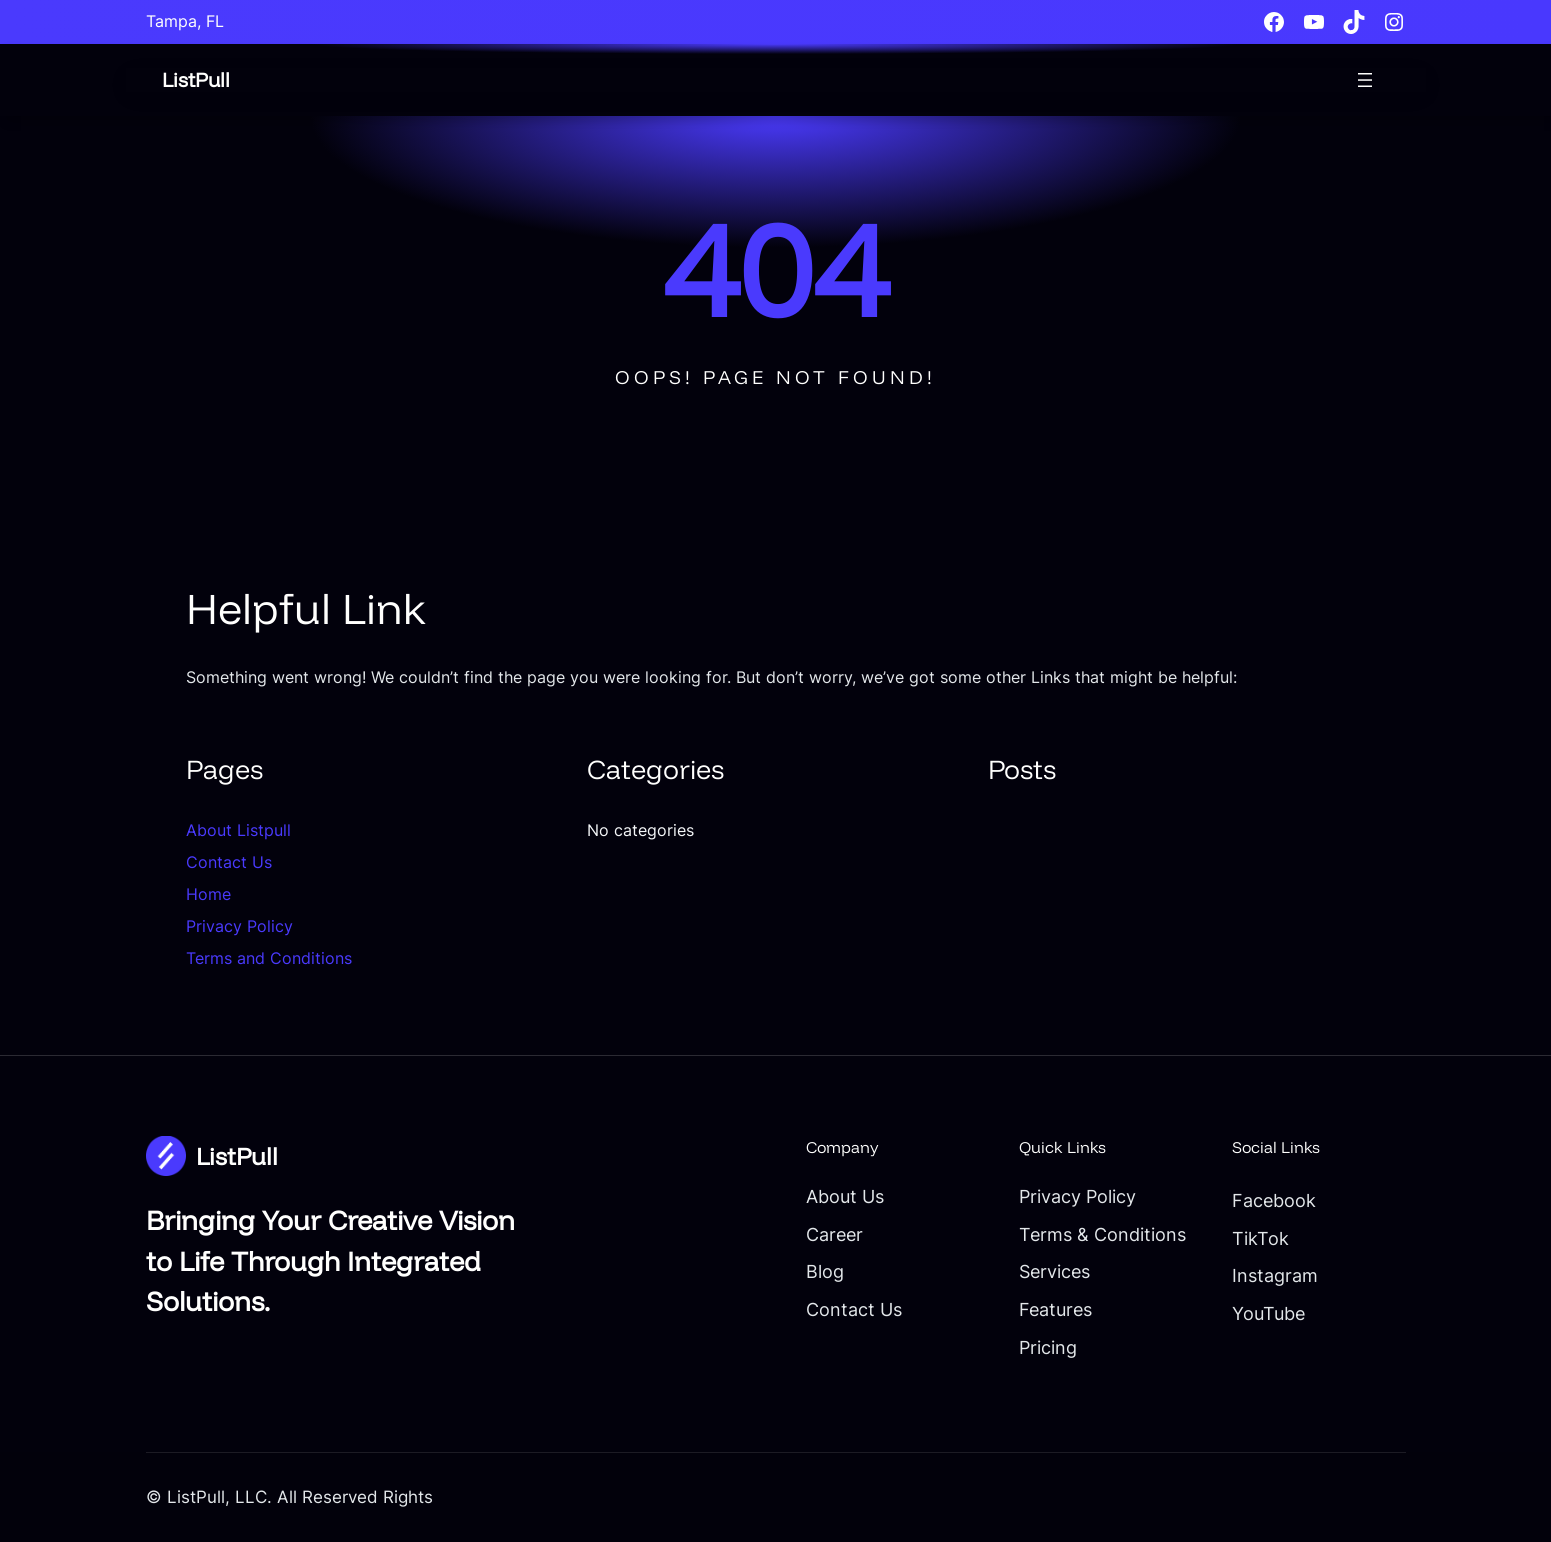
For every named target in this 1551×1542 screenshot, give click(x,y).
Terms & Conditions (1071, 1234)
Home (208, 894)
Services (1023, 1271)
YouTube (1254, 1313)
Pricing (1015, 1347)
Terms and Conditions (269, 958)
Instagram (1260, 1275)
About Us (794, 1196)
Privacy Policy (239, 926)
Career (783, 1234)
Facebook (1259, 1200)
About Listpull (238, 830)
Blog (773, 1271)
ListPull (197, 79)
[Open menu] (1365, 80)
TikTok (1244, 1238)
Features (1023, 1309)
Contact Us (229, 862)
